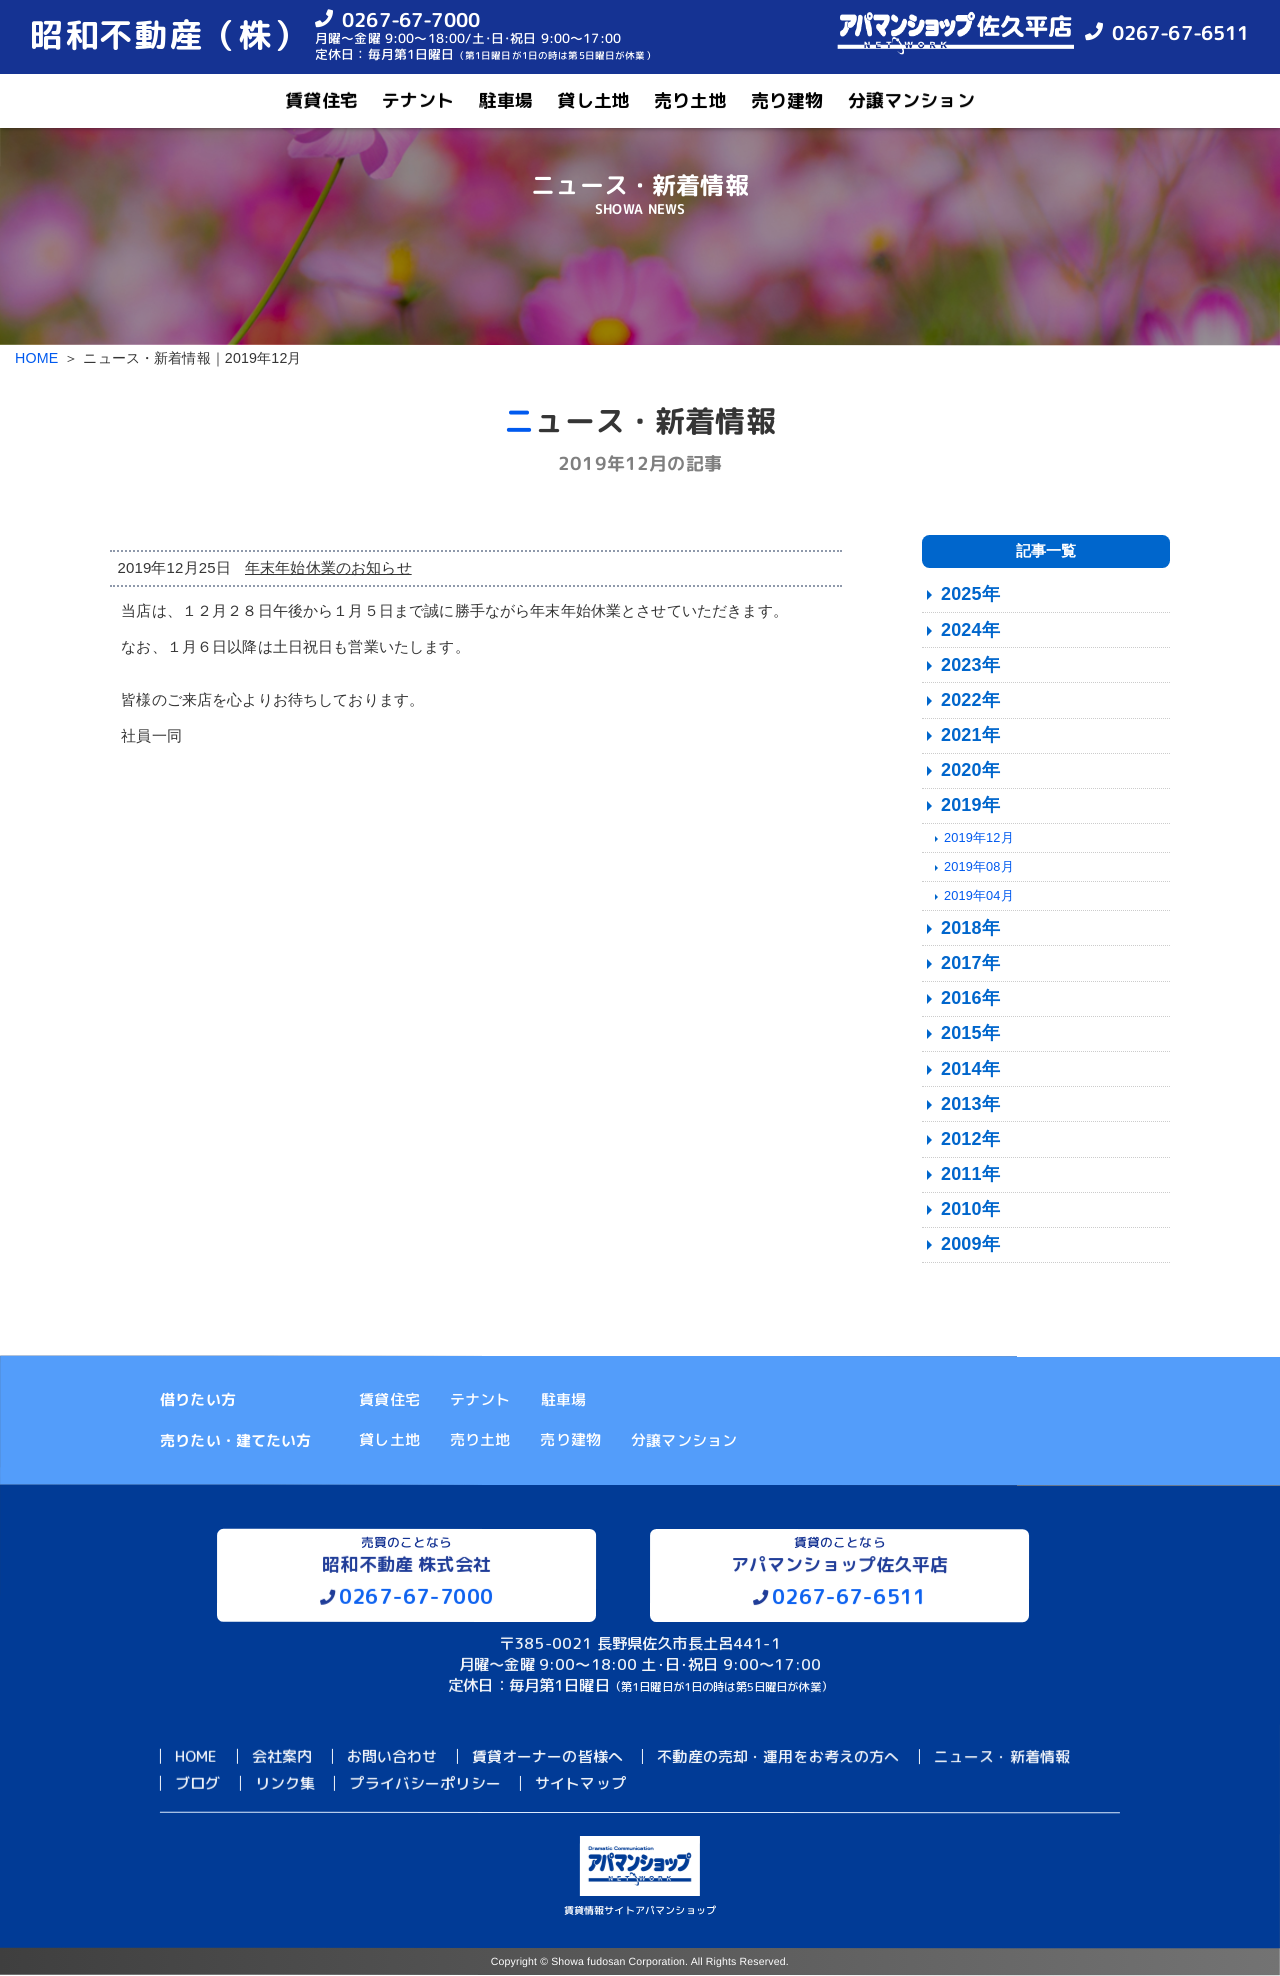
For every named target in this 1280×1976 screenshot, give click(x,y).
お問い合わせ (391, 1756)
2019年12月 (979, 837)
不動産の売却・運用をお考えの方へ (778, 1756)
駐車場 (506, 100)
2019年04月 (979, 895)
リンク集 (285, 1783)
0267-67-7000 (411, 18)
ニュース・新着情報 (1002, 1757)
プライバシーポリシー (425, 1783)
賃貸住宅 (321, 100)
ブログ (197, 1783)
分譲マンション (911, 100)
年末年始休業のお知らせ (328, 567)
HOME (36, 358)
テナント (418, 100)
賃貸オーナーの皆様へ (548, 1756)
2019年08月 (979, 866)
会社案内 (282, 1756)
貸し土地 (593, 100)
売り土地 (690, 100)
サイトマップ (580, 1783)
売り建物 (787, 100)
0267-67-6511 (1181, 32)
